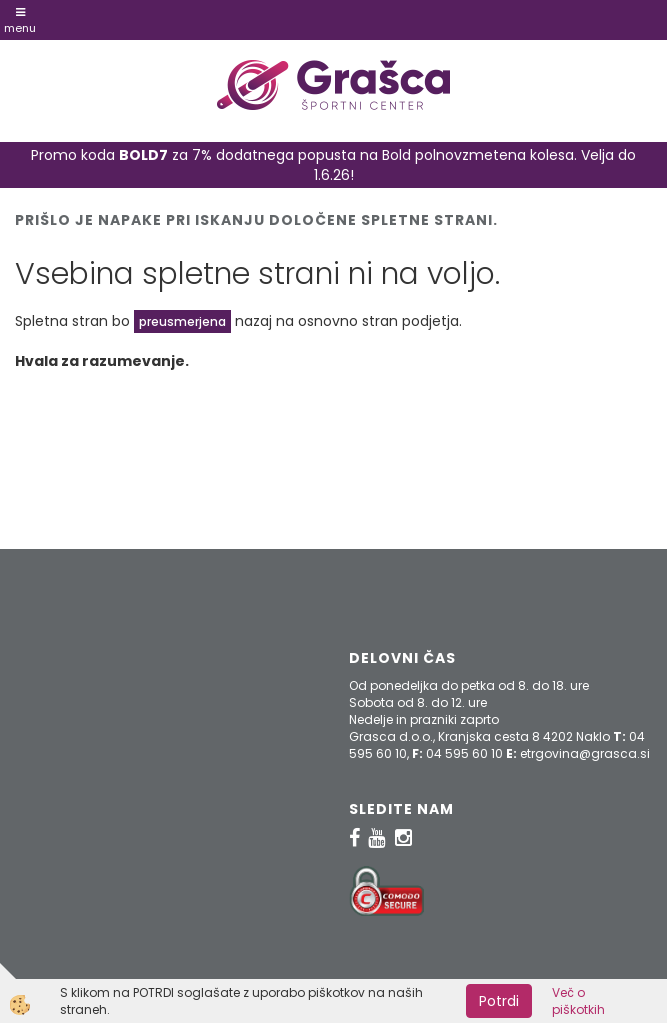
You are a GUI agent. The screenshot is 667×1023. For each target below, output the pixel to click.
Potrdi (499, 1001)
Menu (20, 21)
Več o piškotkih (578, 1001)
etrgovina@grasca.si (585, 753)
